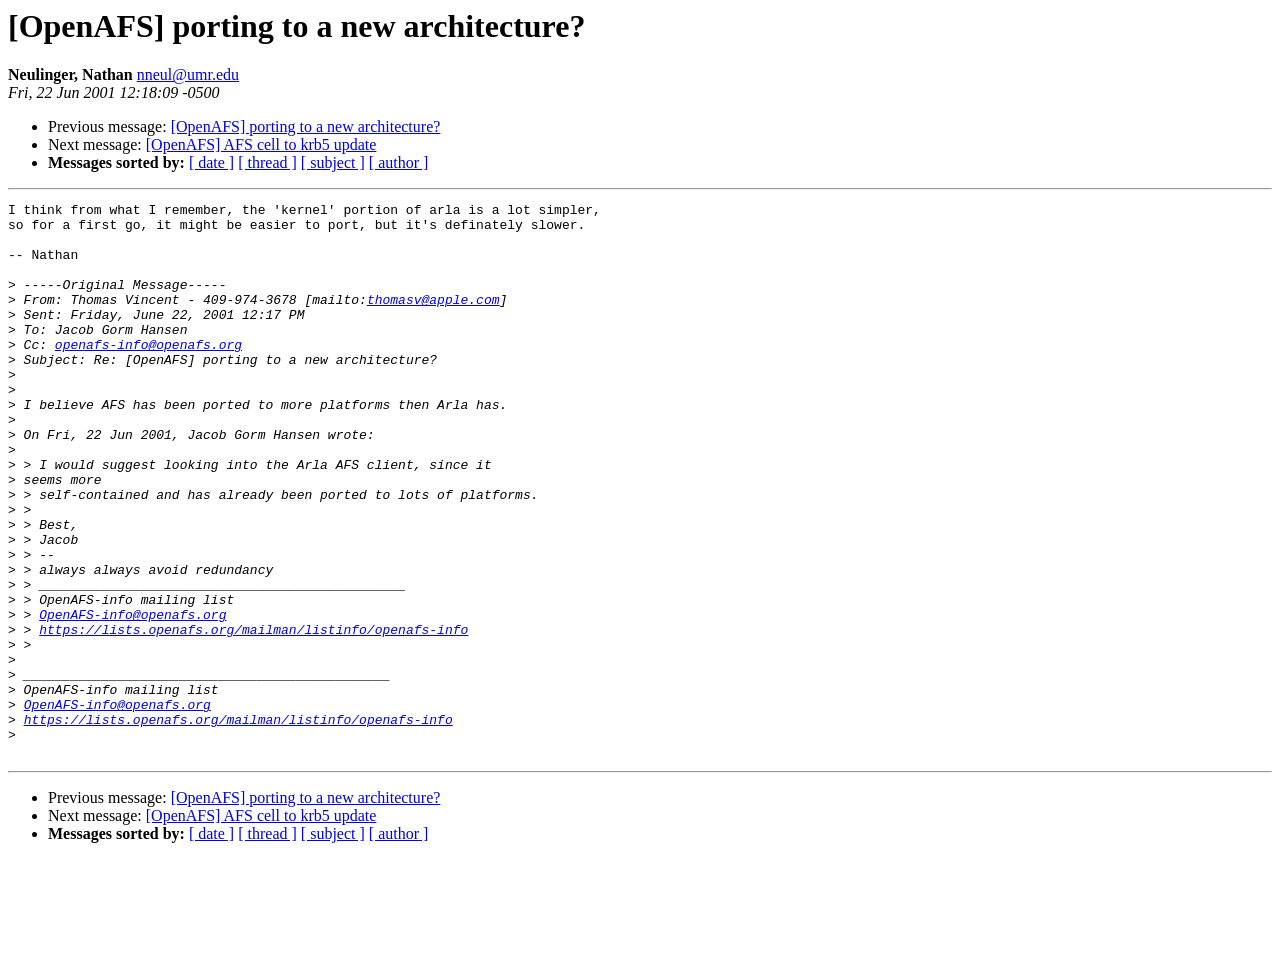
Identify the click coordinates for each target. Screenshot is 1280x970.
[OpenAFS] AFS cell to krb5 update (261, 144)
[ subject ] (333, 162)
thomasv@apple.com (433, 320)
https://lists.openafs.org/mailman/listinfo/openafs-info (253, 716)
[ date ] (211, 162)
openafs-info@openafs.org (148, 374)
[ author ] (399, 162)
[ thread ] (267, 162)
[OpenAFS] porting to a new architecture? (306, 126)
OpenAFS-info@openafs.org (132, 698)
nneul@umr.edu (188, 74)
